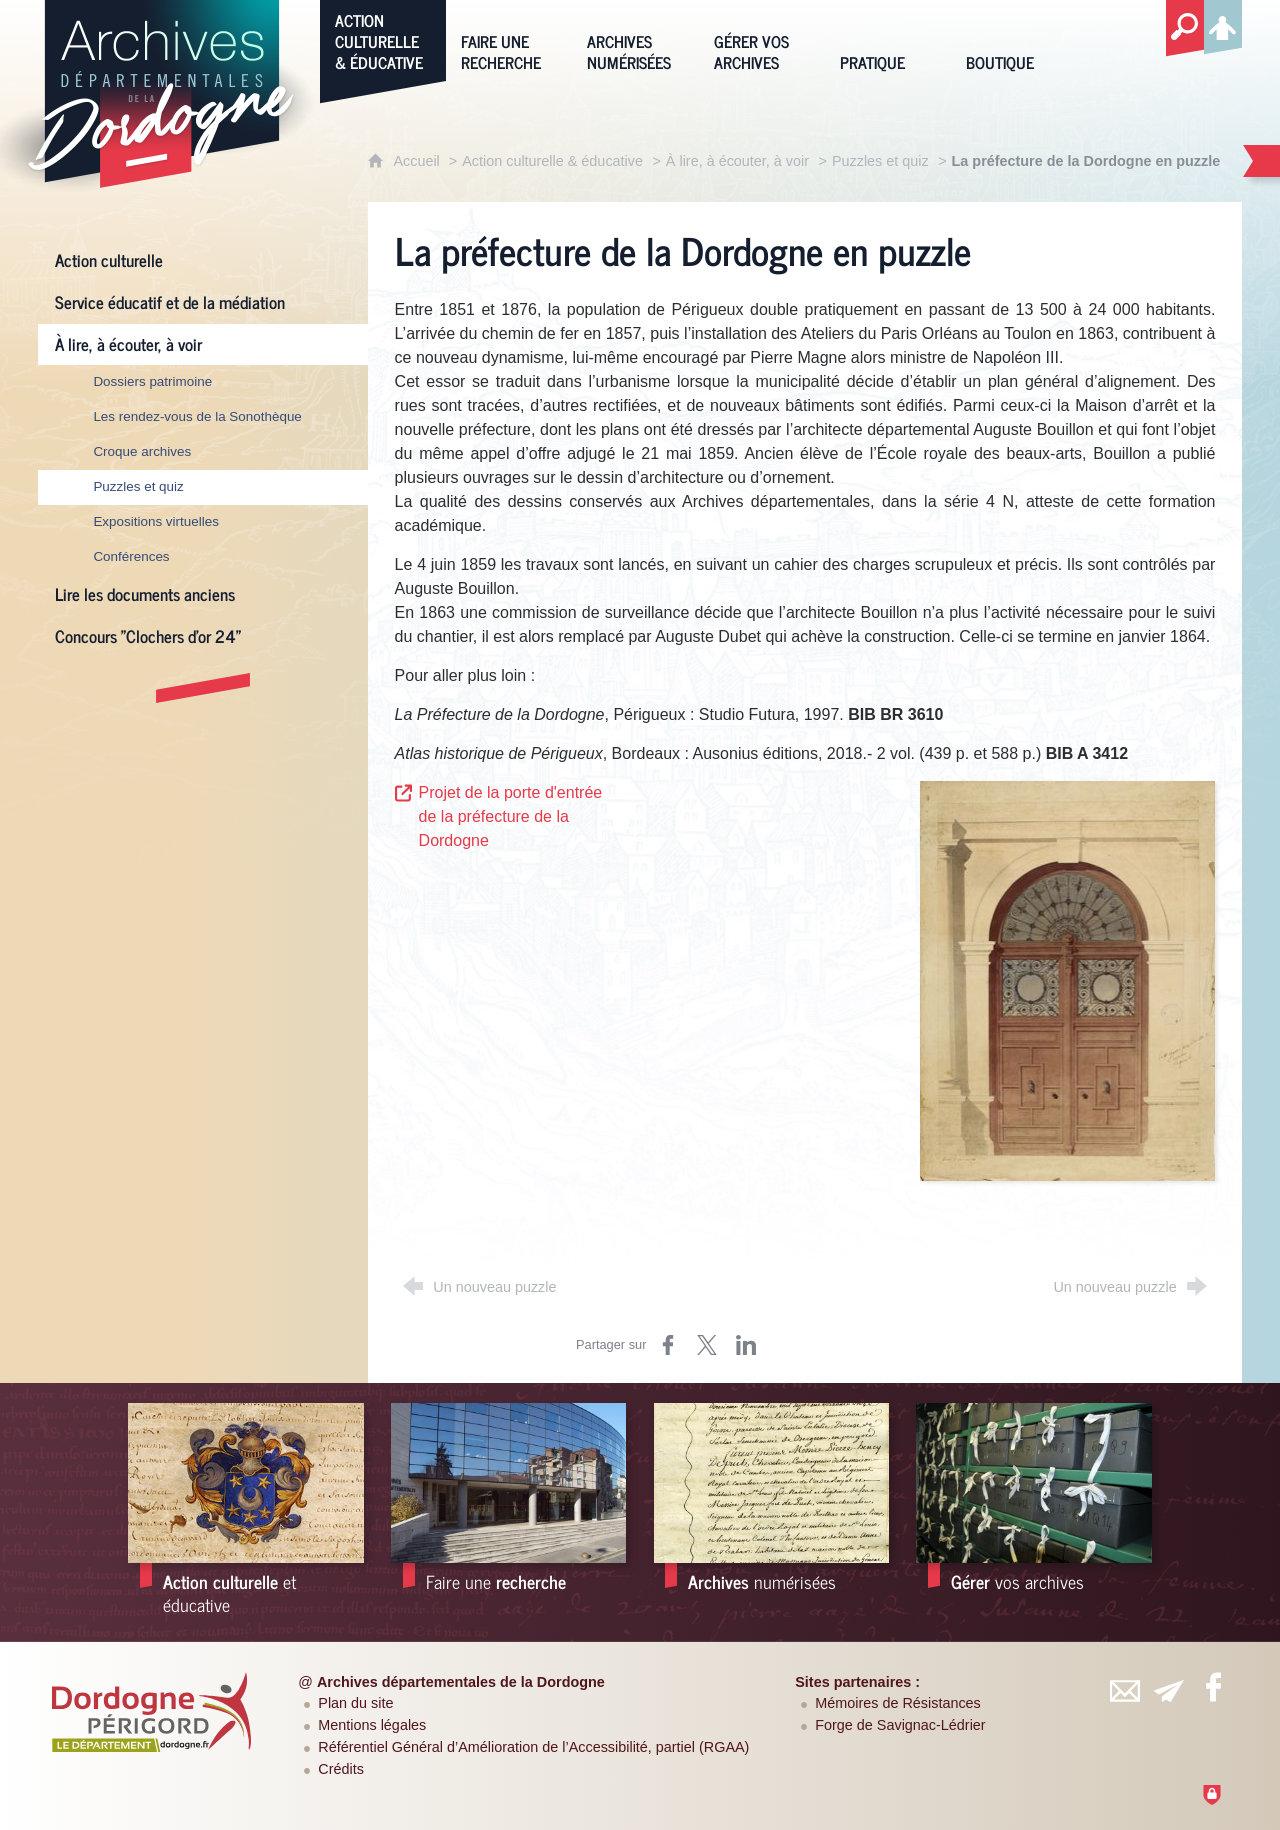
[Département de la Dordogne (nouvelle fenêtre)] (151, 1712)
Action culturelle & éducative (552, 161)
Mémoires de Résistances (898, 1703)
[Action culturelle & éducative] (383, 39)
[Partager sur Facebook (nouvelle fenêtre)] (668, 1345)
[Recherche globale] (1185, 29)
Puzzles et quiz (880, 161)
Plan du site (355, 1703)
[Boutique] (1014, 39)
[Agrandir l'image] (1068, 979)
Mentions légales (372, 1725)
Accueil (418, 161)
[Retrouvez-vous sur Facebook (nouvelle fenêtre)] (1214, 1687)
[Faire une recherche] (509, 39)
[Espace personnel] (1223, 24)
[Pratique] (888, 39)
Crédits (341, 1769)
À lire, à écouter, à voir (737, 161)
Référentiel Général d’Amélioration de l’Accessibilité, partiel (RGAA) (533, 1747)
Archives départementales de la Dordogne (461, 1682)
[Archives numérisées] (635, 39)
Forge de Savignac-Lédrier (900, 1725)
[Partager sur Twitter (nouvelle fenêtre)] (707, 1345)
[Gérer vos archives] (762, 39)
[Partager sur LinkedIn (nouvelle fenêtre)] (746, 1345)
